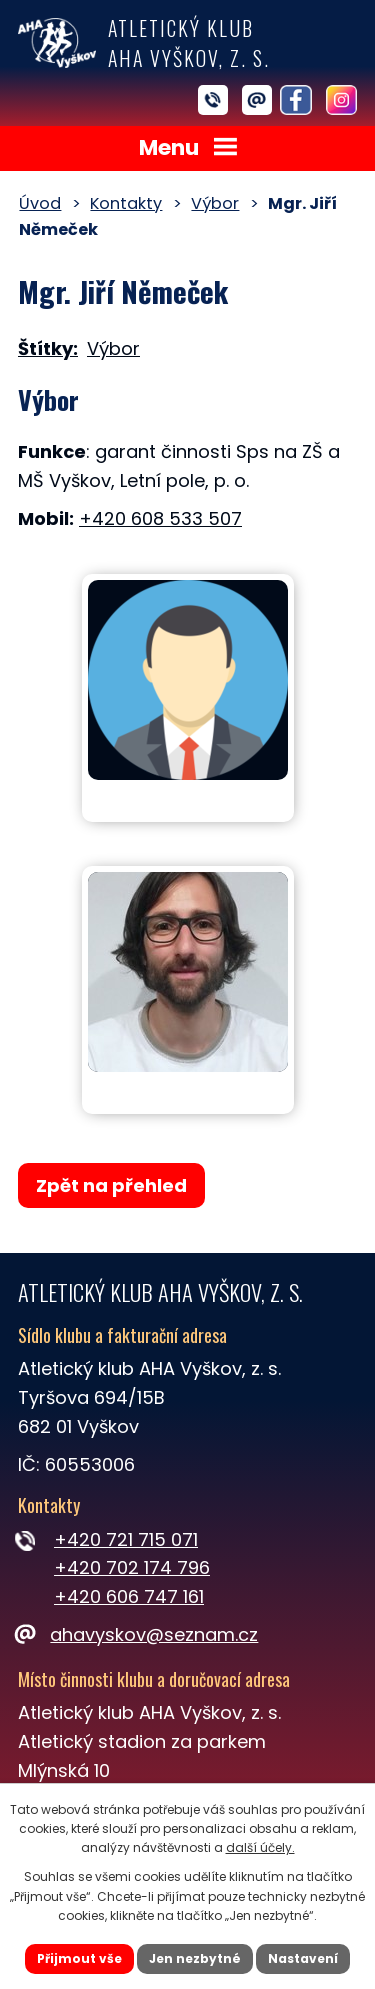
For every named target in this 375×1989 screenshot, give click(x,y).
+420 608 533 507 (160, 518)
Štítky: (48, 348)
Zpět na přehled (111, 1185)
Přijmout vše (79, 1958)
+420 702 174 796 (132, 1567)
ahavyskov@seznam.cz (138, 1634)
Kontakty (126, 203)
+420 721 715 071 (126, 1539)
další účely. (260, 1847)
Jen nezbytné (195, 1958)
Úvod (40, 203)
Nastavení (303, 1958)
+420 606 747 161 (129, 1596)
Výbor (215, 203)
